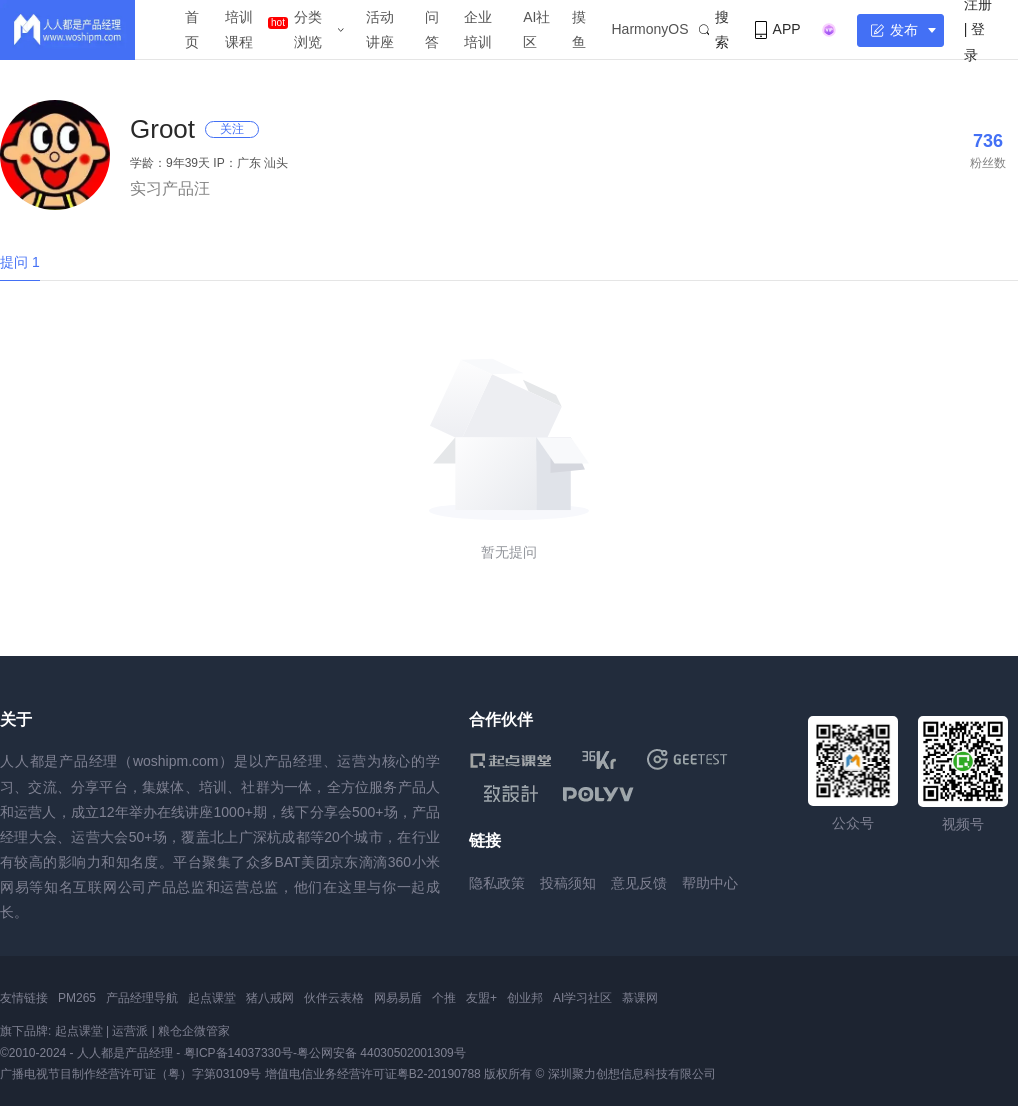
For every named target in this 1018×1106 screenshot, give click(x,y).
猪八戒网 (270, 998)
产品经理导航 (142, 998)
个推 (444, 998)
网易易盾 (398, 998)
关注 (232, 129)
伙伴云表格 (334, 998)
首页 (192, 29)
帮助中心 (710, 883)
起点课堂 (212, 998)
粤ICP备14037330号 (238, 1053)
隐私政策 (497, 883)
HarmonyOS (650, 29)
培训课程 (239, 29)
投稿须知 (568, 883)
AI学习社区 (582, 998)
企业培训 (478, 29)
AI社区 (536, 29)
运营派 (130, 1031)
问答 (432, 29)
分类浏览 (308, 29)
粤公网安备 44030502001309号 (381, 1053)
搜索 (714, 29)
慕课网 (640, 998)
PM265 (77, 998)
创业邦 (525, 998)
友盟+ (481, 998)
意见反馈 (639, 883)
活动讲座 (380, 29)
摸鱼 (579, 29)
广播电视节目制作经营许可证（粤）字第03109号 (130, 1074)
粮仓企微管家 (194, 1031)
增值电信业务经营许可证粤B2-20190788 (373, 1074)
